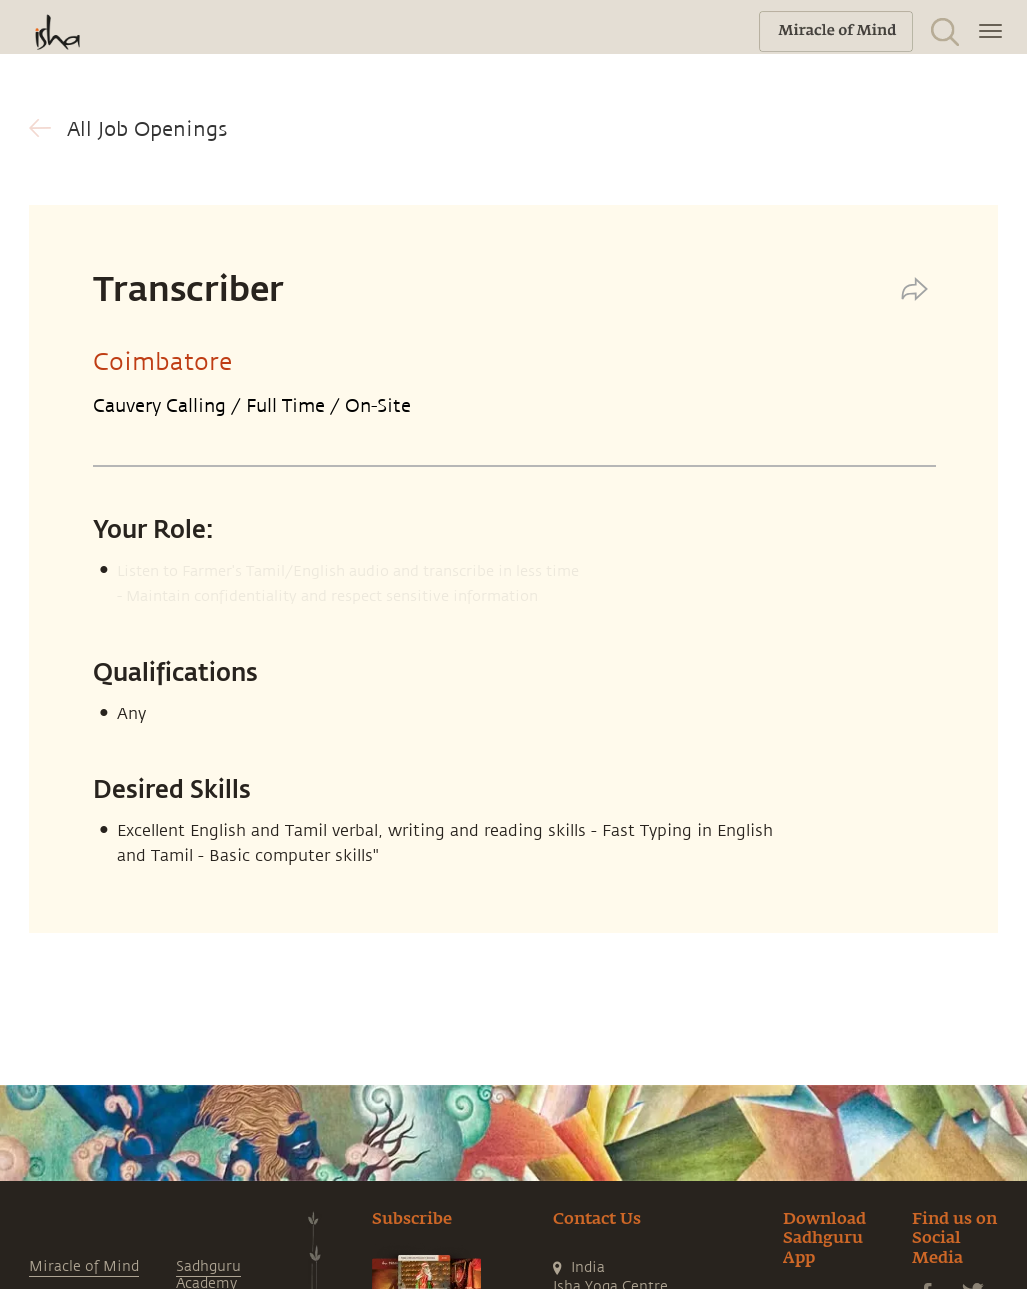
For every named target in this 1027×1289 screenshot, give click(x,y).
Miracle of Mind (84, 1266)
